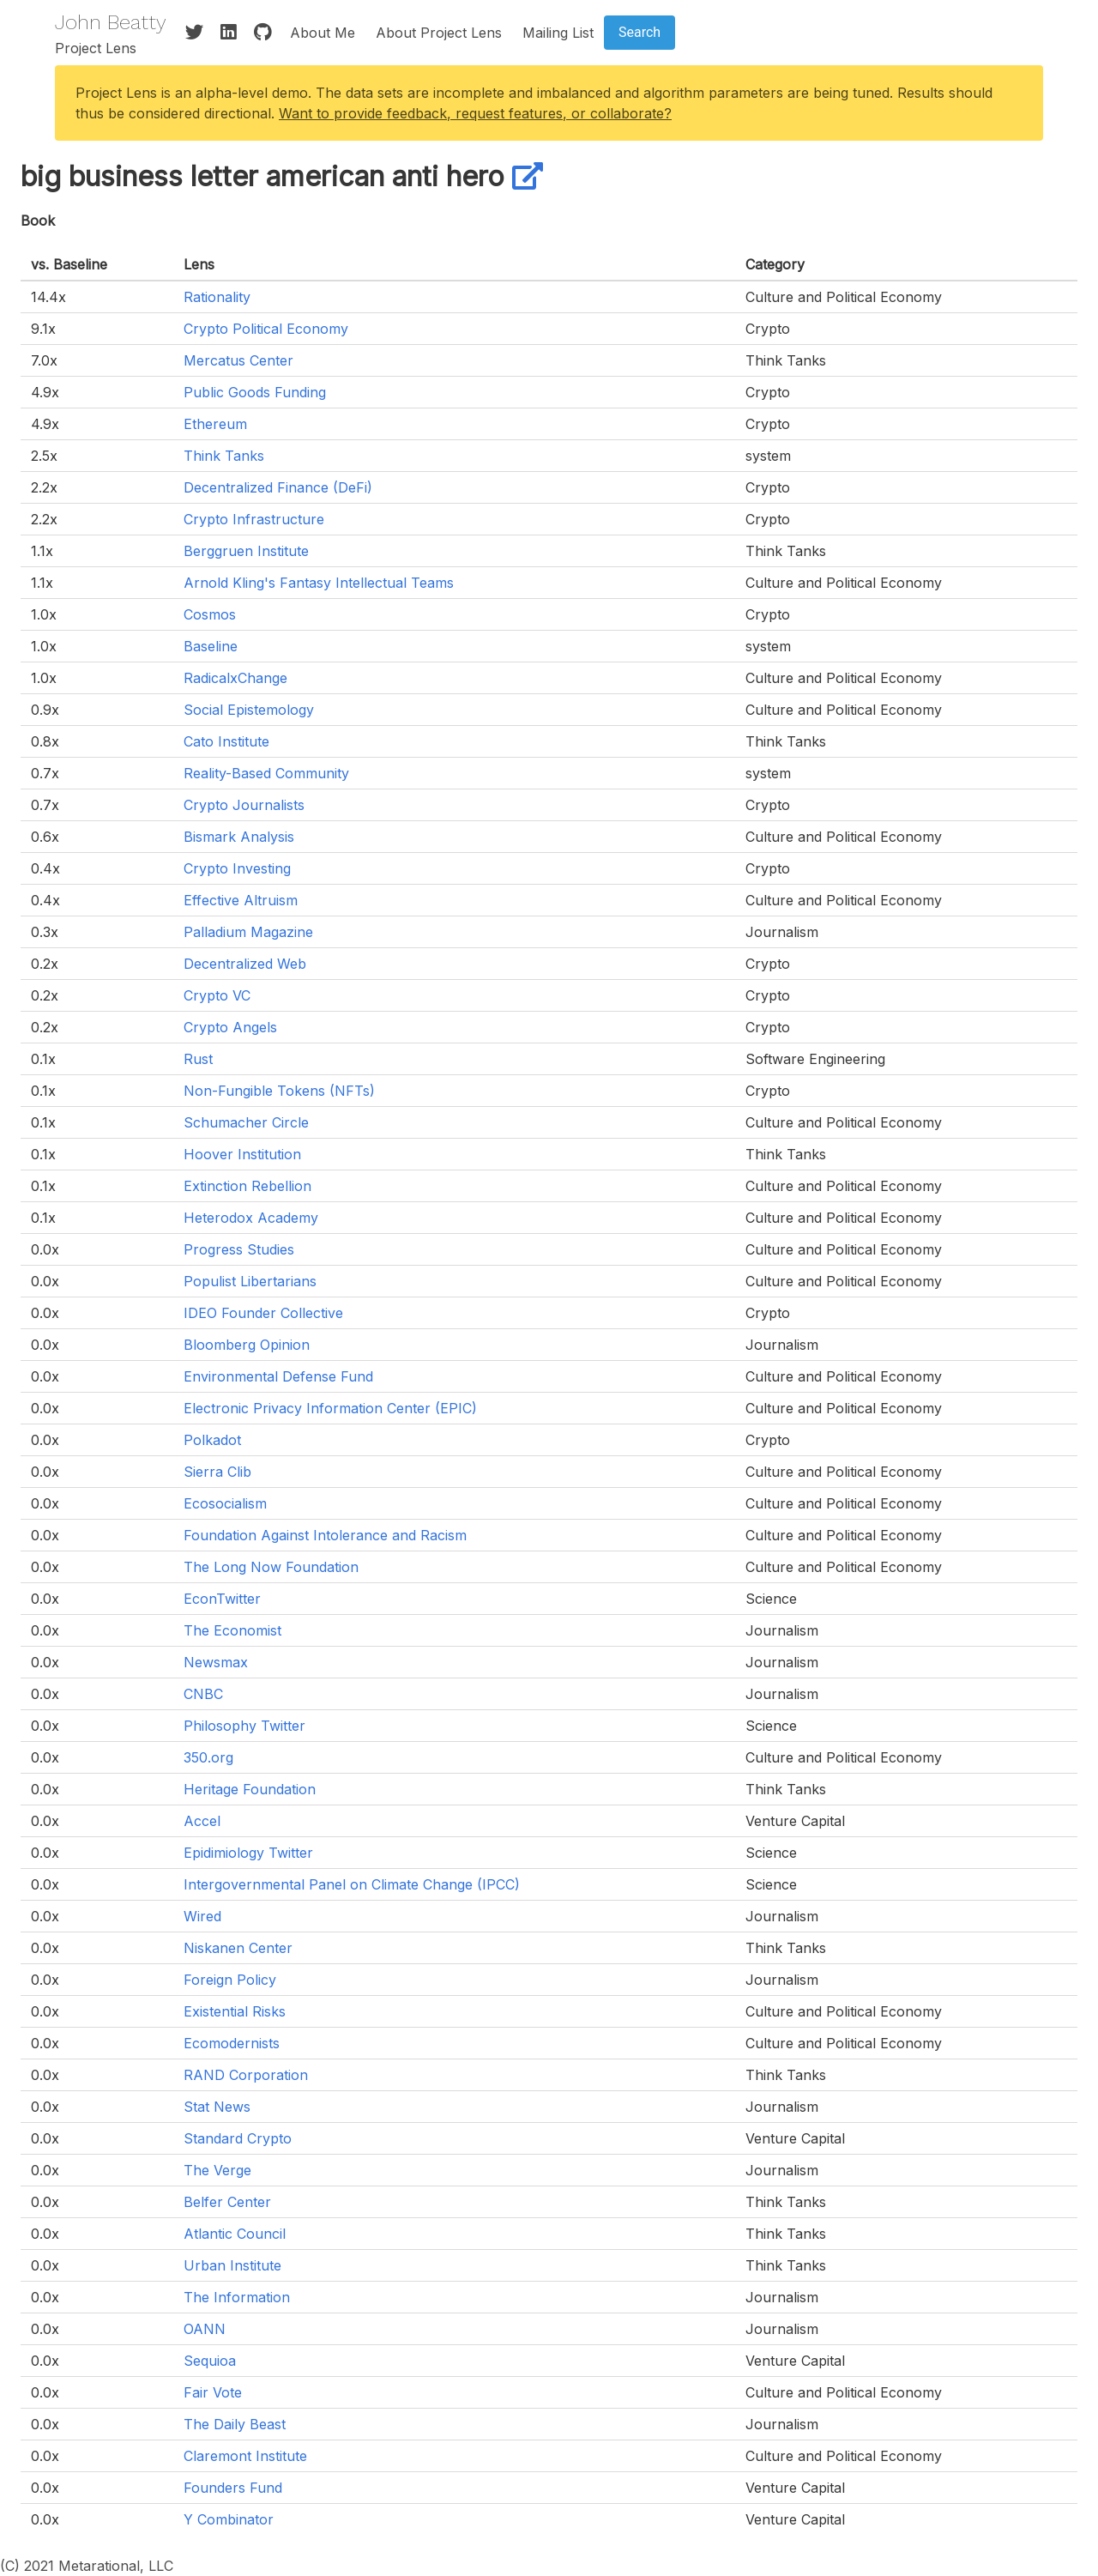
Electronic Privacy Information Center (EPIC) (330, 1408)
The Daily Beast (235, 2424)
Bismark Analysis (239, 836)
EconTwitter (222, 1598)
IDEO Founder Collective (263, 1312)
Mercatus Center (238, 360)
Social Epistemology (249, 709)
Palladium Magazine (248, 931)
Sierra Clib (217, 1471)
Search (639, 32)
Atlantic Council (235, 2233)
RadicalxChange (235, 677)
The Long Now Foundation (271, 1566)
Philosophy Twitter (244, 1725)
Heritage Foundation (250, 1789)
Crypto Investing (237, 868)
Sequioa (210, 2360)
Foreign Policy (230, 1979)
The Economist (232, 1630)
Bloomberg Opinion (247, 1344)
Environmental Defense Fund (278, 1376)
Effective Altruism (241, 900)
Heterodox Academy (251, 1217)
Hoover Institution (242, 1154)
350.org (208, 1757)
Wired (202, 1916)
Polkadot (212, 1439)
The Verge (217, 2170)
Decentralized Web (245, 963)
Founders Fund (233, 2487)
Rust (198, 1058)
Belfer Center (227, 2201)
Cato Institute (226, 741)
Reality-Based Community (266, 773)
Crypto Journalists (244, 804)
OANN (205, 2328)
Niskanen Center (238, 1947)
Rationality (217, 296)
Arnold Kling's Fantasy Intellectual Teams (319, 582)
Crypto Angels (230, 1027)
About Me (322, 32)
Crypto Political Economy (266, 328)
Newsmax (216, 1662)
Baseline (211, 646)
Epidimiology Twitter (248, 1852)
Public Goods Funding (255, 392)
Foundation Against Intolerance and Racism (325, 1535)
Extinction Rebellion (247, 1185)
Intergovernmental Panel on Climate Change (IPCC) (352, 1884)
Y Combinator (229, 2519)
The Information (237, 2297)
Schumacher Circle (246, 1122)
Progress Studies (239, 1249)
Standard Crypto (238, 2138)
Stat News (217, 2106)
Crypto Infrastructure (254, 519)
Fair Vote (213, 2392)
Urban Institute (232, 2265)
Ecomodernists (232, 2043)
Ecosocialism (225, 1503)
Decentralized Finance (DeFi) (278, 487)
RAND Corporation (246, 2074)
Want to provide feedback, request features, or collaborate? (475, 113)
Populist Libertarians (250, 1281)
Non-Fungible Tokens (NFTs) (279, 1090)
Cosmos (210, 614)
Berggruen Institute (246, 550)
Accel (202, 1820)
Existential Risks (235, 2011)
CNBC (203, 1693)
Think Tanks (224, 455)
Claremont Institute (245, 2455)
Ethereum (215, 423)
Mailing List (558, 32)
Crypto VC (217, 995)
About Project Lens (439, 32)
